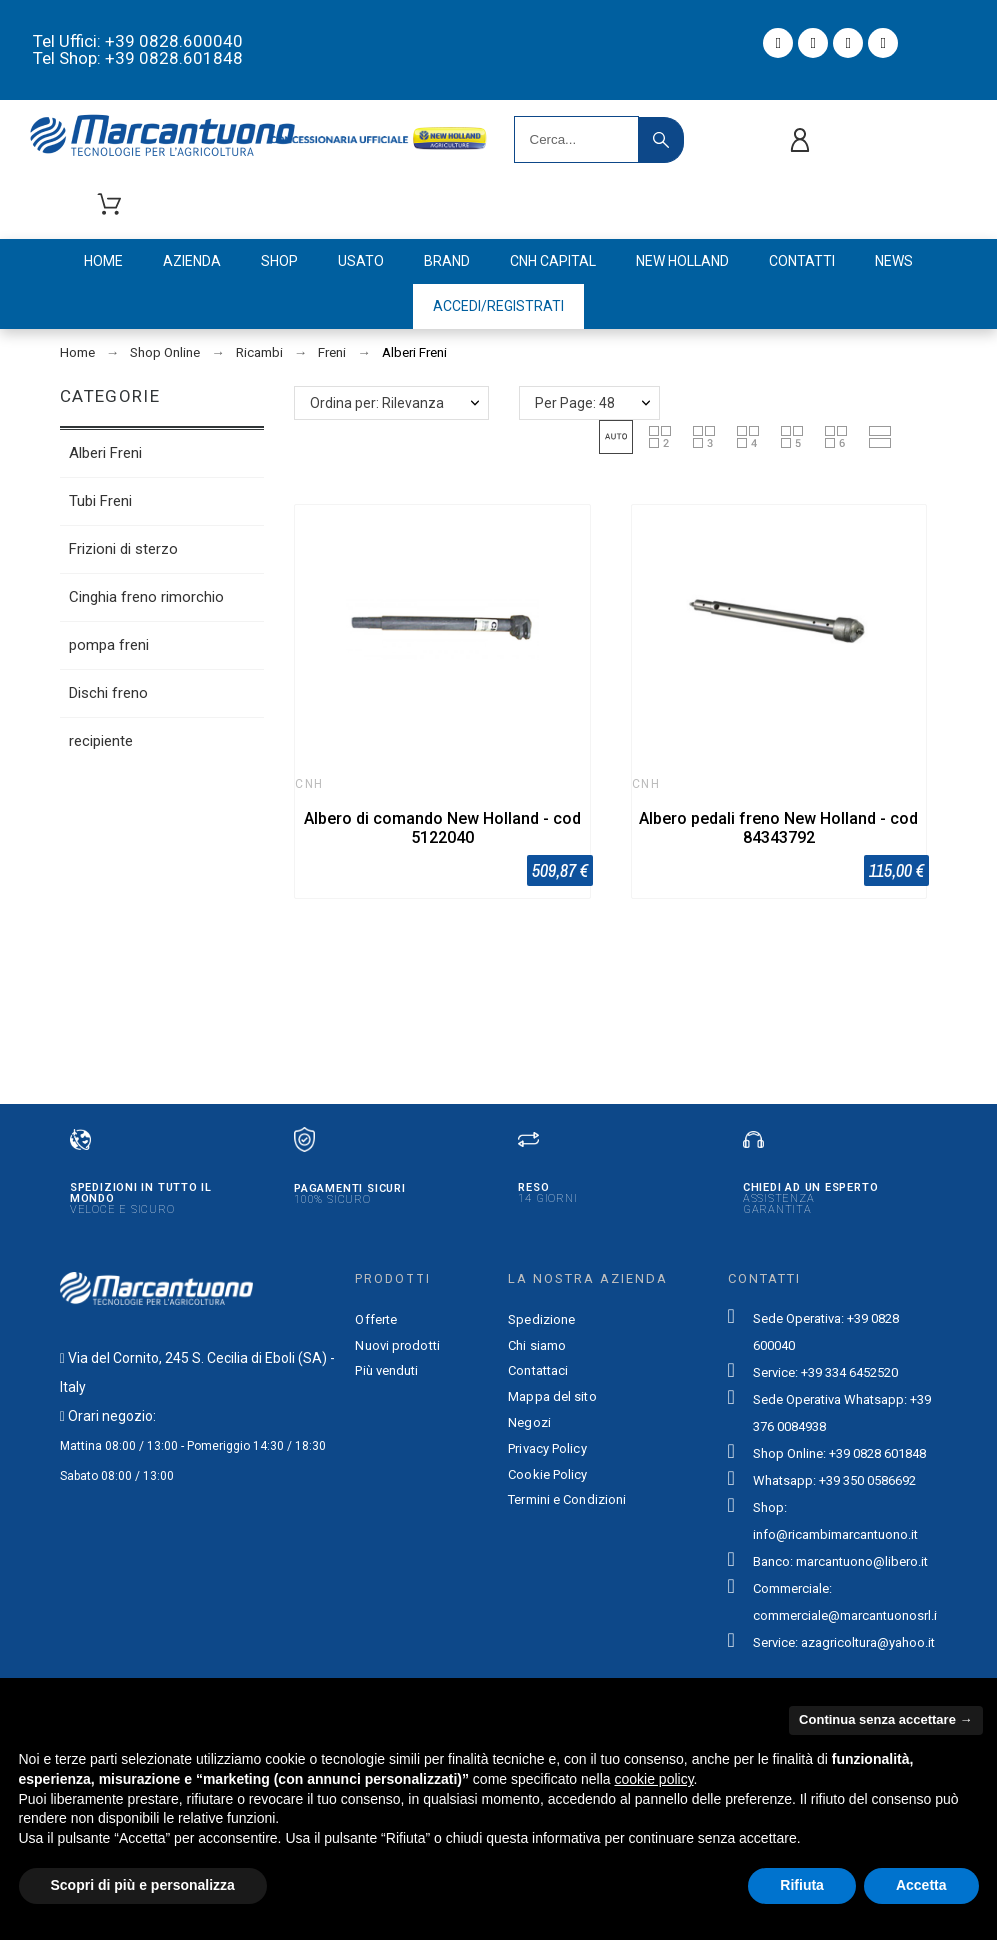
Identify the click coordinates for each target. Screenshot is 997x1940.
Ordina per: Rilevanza (377, 403)
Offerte (376, 1319)
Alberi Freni (105, 453)
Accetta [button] (921, 1885)
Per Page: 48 (575, 403)
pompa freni (109, 645)
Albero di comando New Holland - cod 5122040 (442, 828)
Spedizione (541, 1319)
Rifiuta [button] (802, 1885)
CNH (309, 784)
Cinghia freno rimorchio (146, 597)
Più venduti (386, 1370)
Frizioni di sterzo (123, 549)
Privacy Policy (547, 1448)
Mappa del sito (552, 1396)
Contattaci (538, 1370)
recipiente (101, 741)
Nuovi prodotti (397, 1345)
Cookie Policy (547, 1474)
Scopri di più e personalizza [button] (143, 1885)
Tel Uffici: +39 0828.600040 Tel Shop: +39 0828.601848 (138, 49)
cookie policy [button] (653, 1779)
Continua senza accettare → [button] (885, 1719)
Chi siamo (537, 1345)
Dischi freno (108, 693)
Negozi (529, 1422)
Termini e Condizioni (567, 1499)
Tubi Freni (100, 501)
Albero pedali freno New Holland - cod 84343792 (778, 828)
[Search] (576, 139)
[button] (616, 437)
